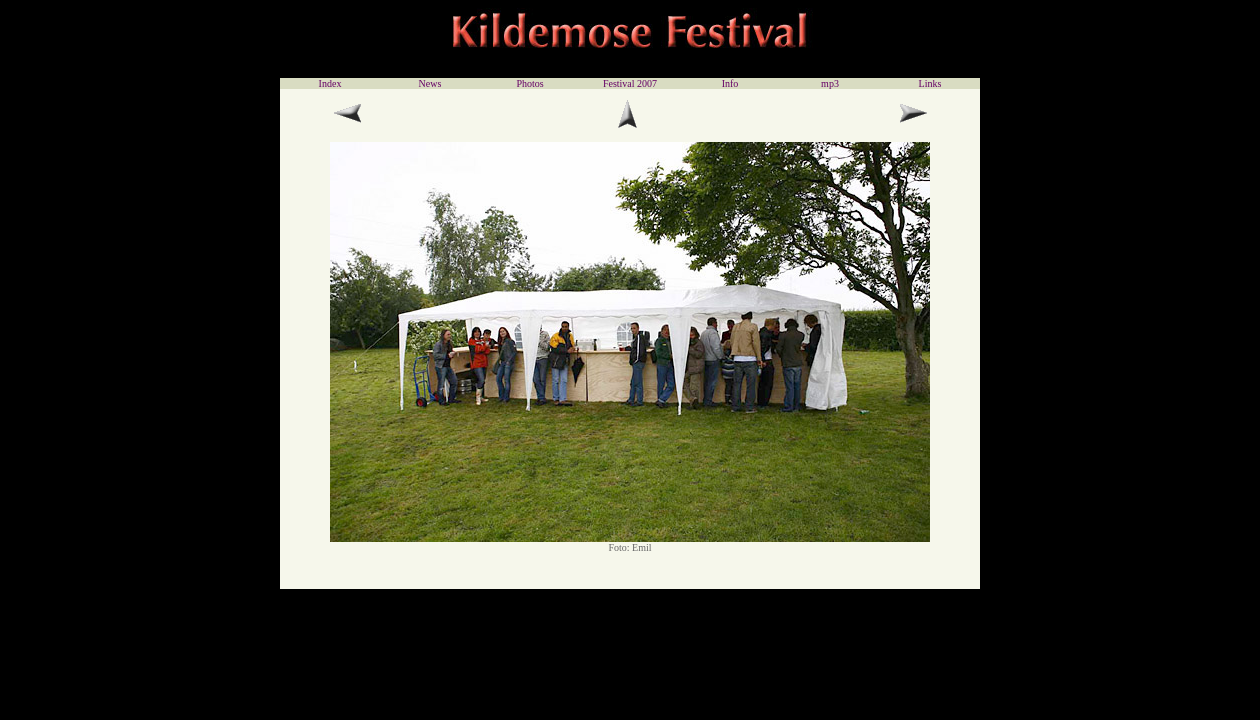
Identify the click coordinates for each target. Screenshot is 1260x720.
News (430, 83)
